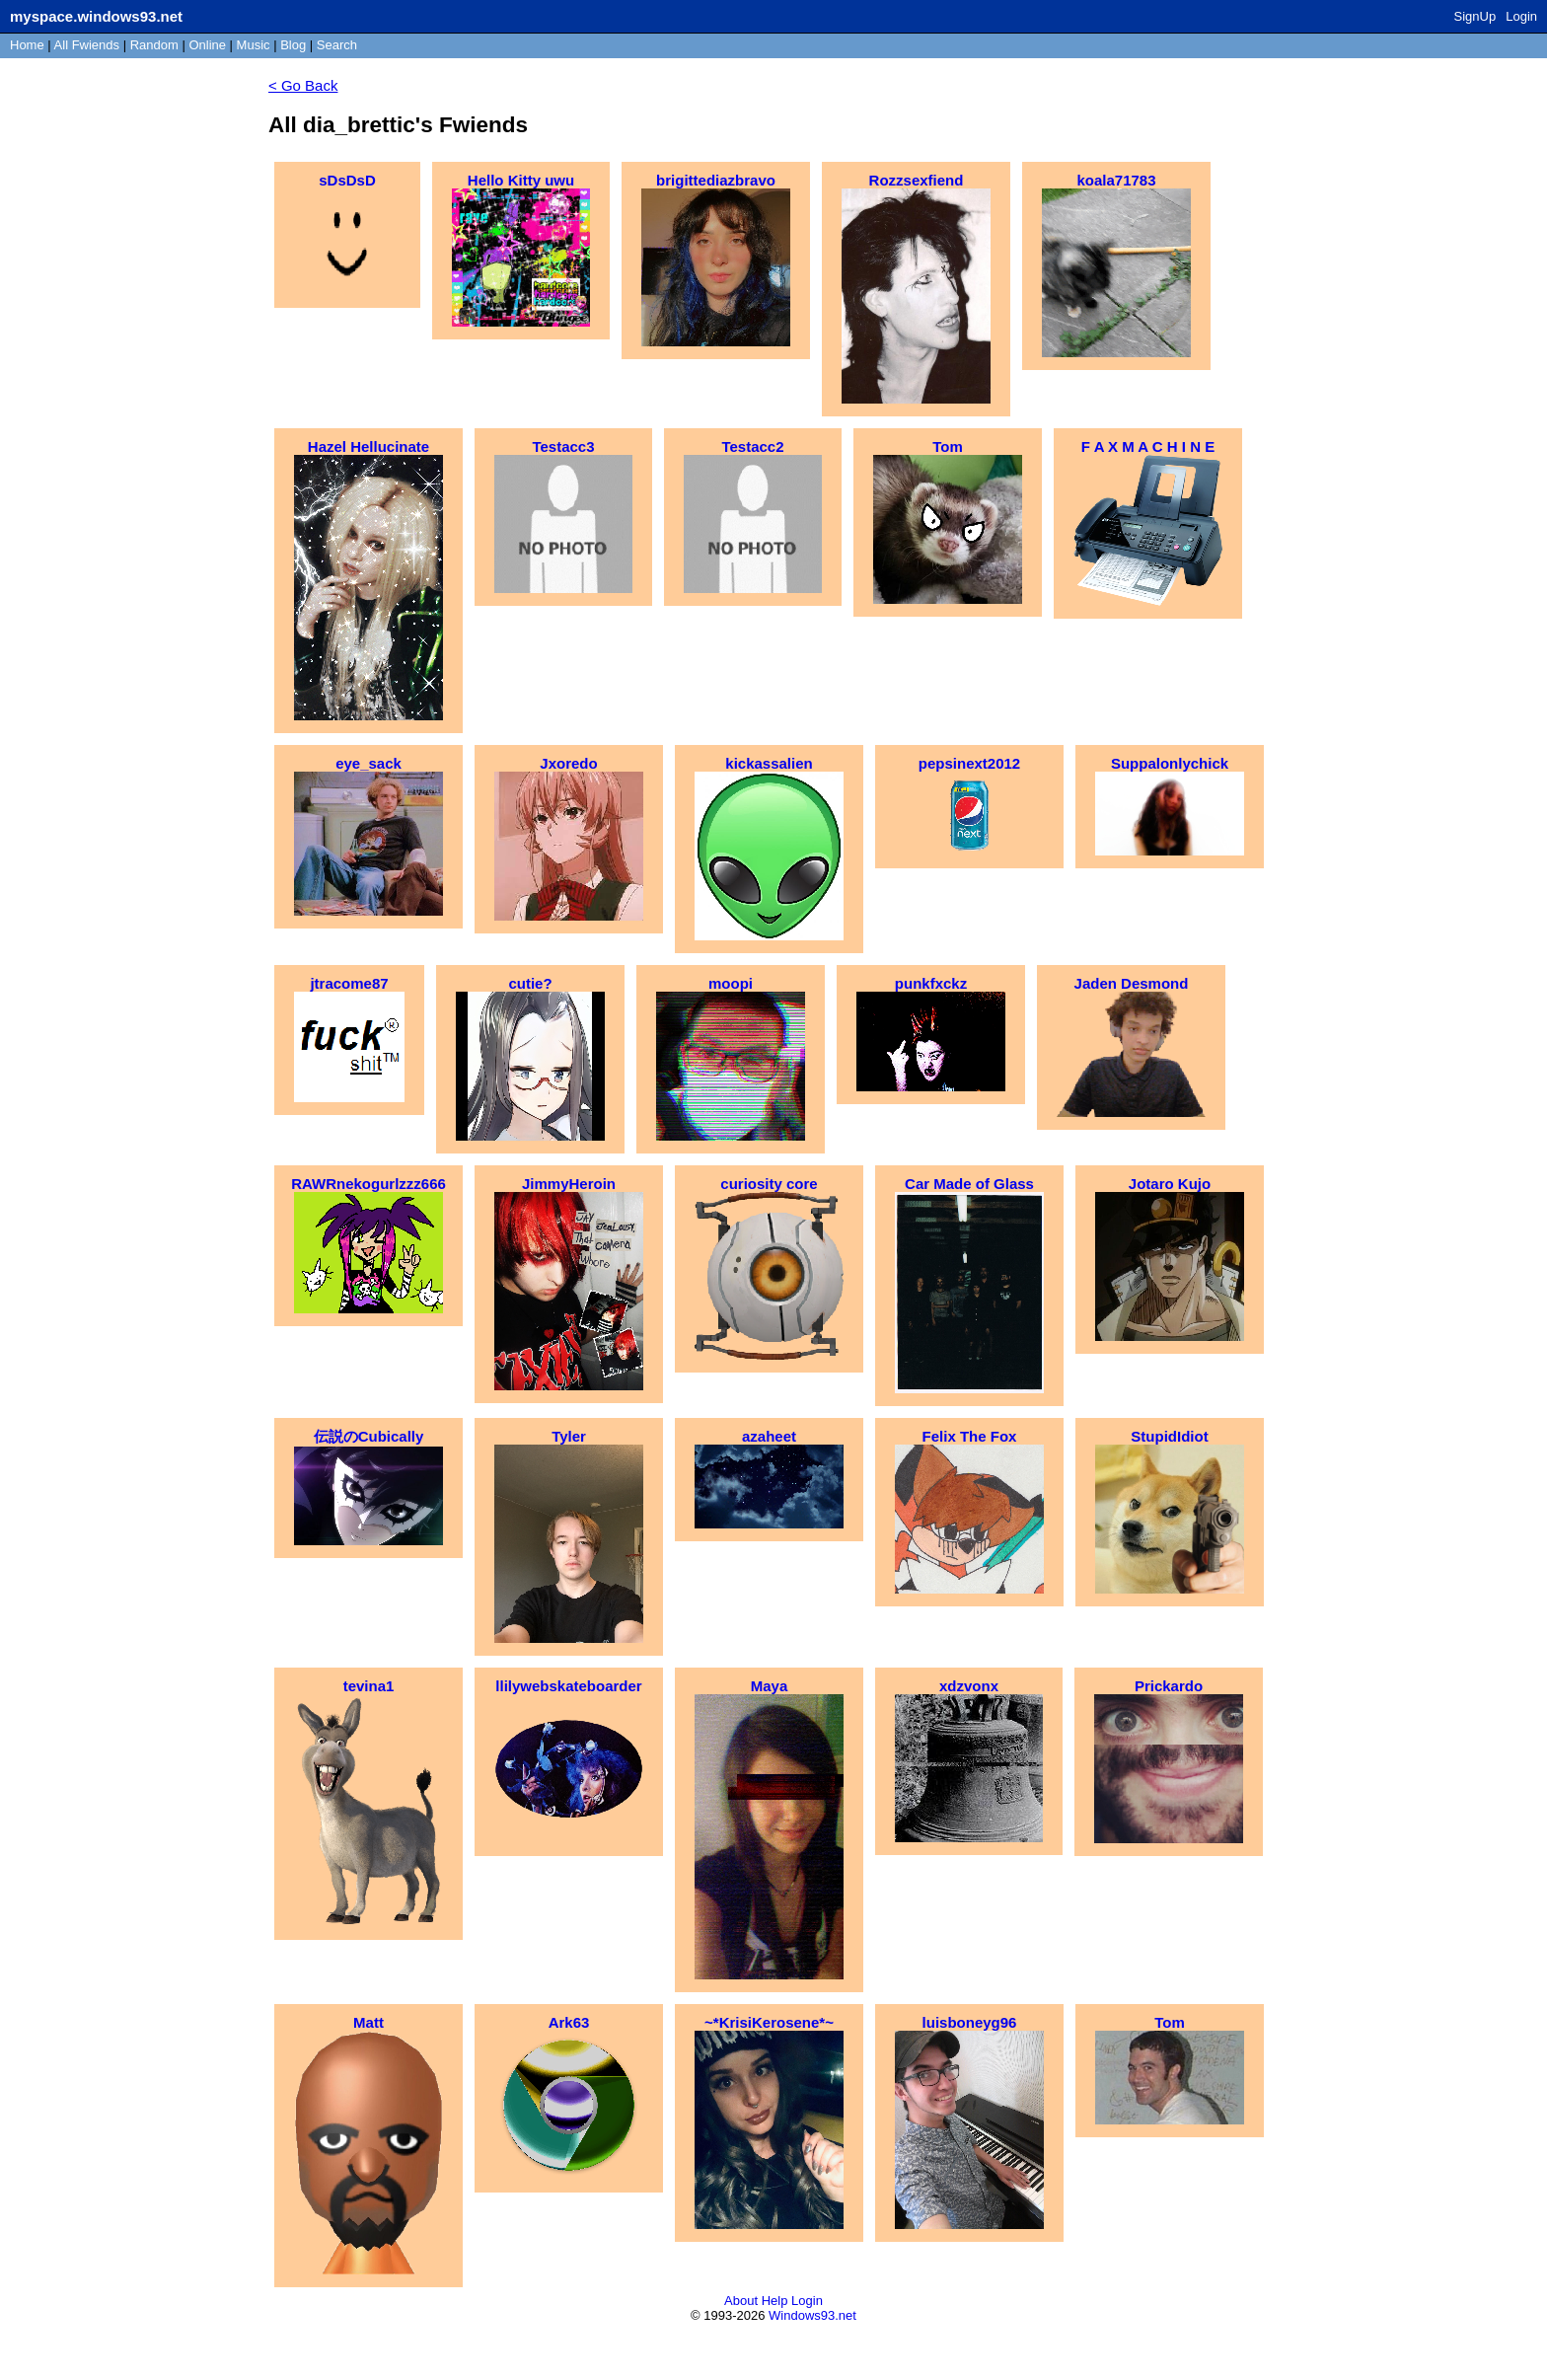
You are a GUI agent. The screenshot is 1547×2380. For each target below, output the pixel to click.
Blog (293, 44)
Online (207, 44)
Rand (154, 44)
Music (253, 44)
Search (337, 44)
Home (27, 44)
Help (775, 2300)
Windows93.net (812, 2315)
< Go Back (302, 85)
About (741, 2300)
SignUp (1475, 16)
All (86, 44)
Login (1521, 16)
